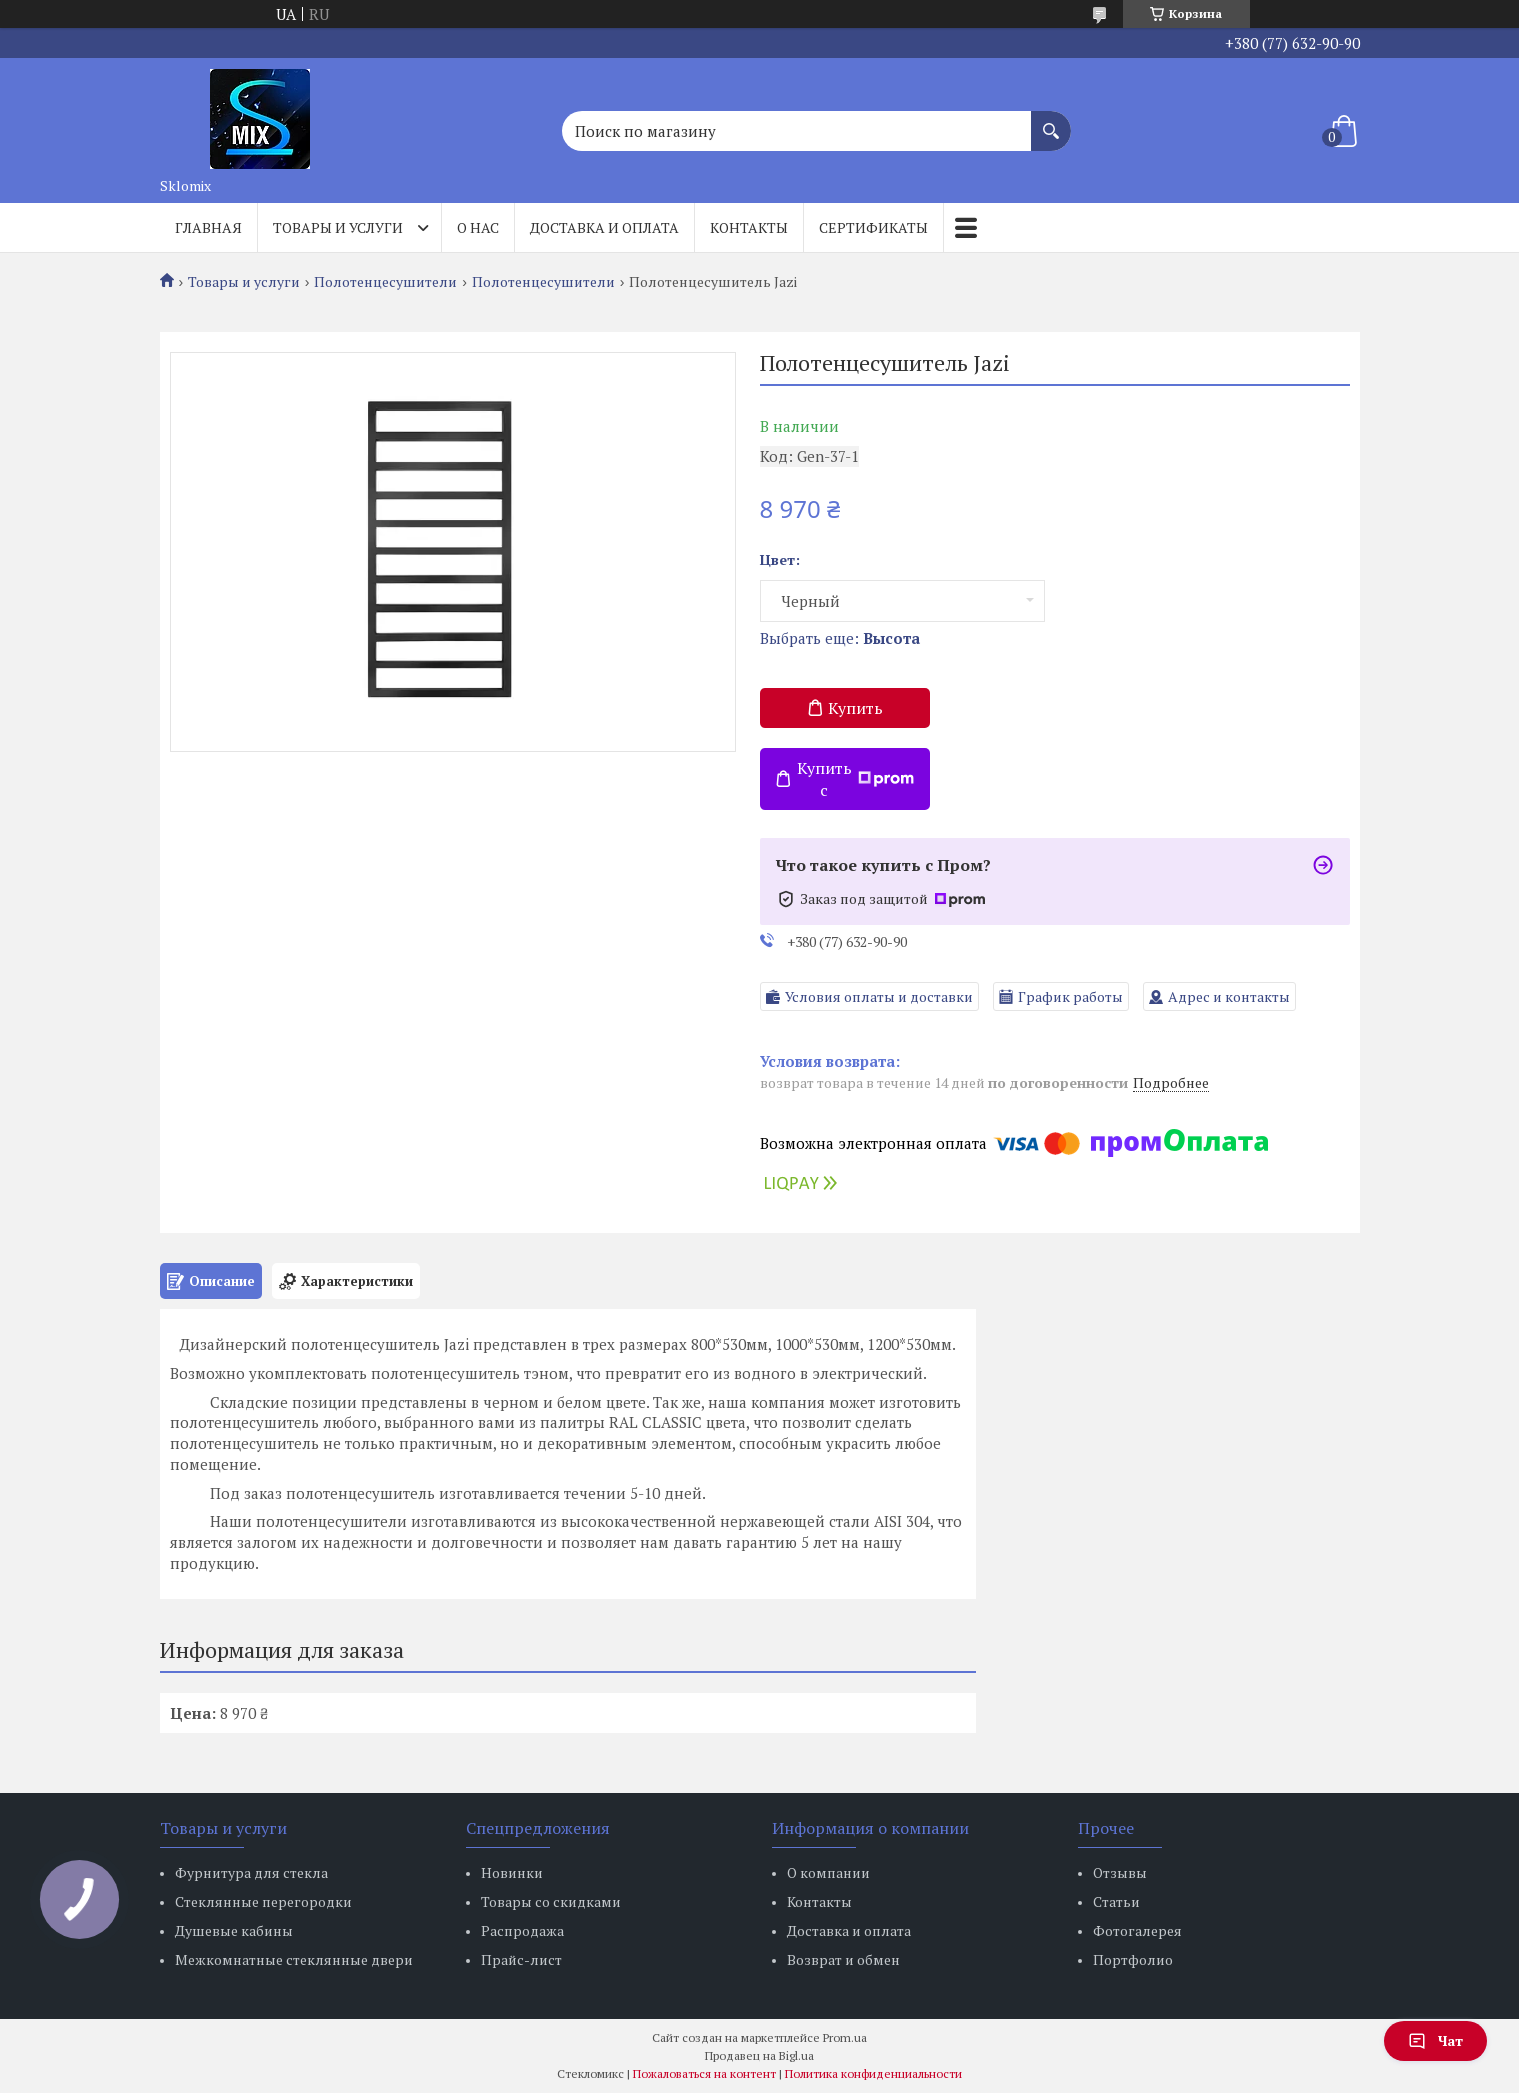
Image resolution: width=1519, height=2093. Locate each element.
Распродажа (522, 1930)
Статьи (1116, 1901)
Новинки (512, 1872)
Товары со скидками (551, 1901)
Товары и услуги (338, 227)
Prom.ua (845, 2037)
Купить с (856, 779)
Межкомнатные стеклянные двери (294, 1959)
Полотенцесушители (385, 282)
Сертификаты (873, 227)
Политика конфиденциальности (873, 2073)
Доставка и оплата (604, 227)
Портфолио (1133, 1959)
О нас (478, 227)
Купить (855, 708)
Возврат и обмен (843, 1959)
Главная (208, 227)
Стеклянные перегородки (263, 1901)
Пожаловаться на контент (704, 2073)
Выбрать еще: (840, 638)
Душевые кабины (234, 1930)
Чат (1435, 2040)
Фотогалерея (1137, 1930)
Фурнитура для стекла (251, 1872)
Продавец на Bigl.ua (759, 2055)
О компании (828, 1872)
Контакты (749, 227)
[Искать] (1051, 121)
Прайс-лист (521, 1959)
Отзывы (1120, 1872)
